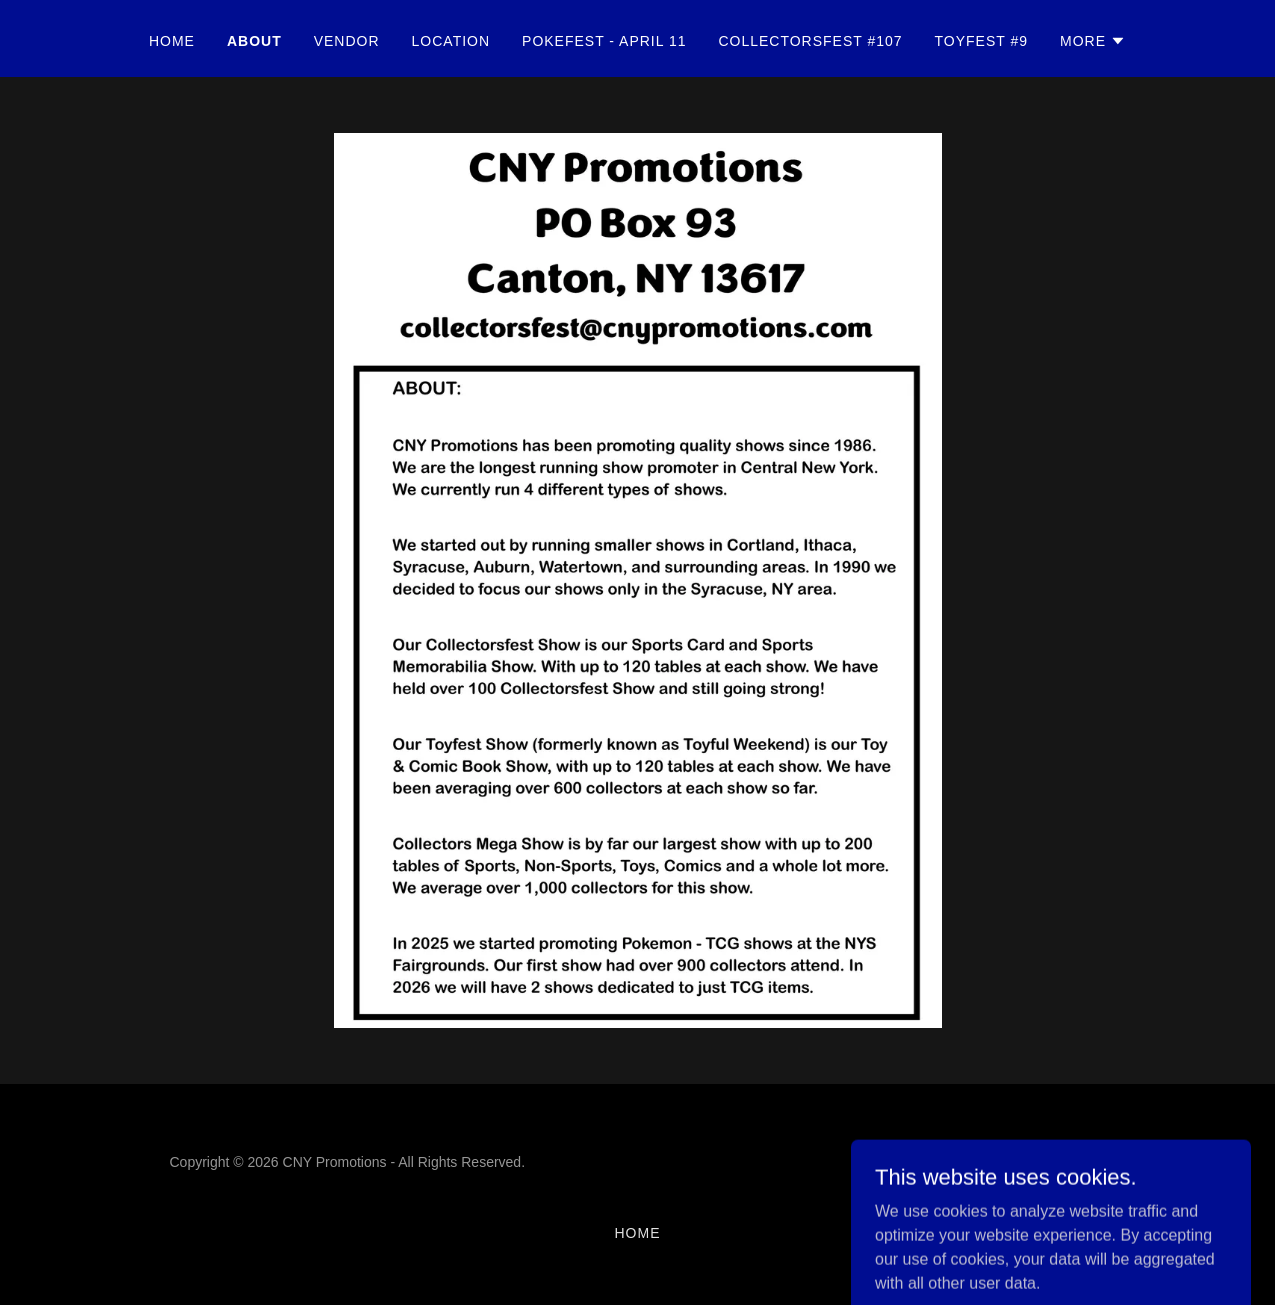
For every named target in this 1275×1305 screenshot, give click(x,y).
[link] (1040, 1173)
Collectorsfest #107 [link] (810, 41)
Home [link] (172, 41)
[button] (1093, 41)
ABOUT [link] (254, 41)
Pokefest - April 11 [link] (604, 41)
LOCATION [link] (451, 41)
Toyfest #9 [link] (981, 41)
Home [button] (638, 1233)
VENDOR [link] (347, 41)
